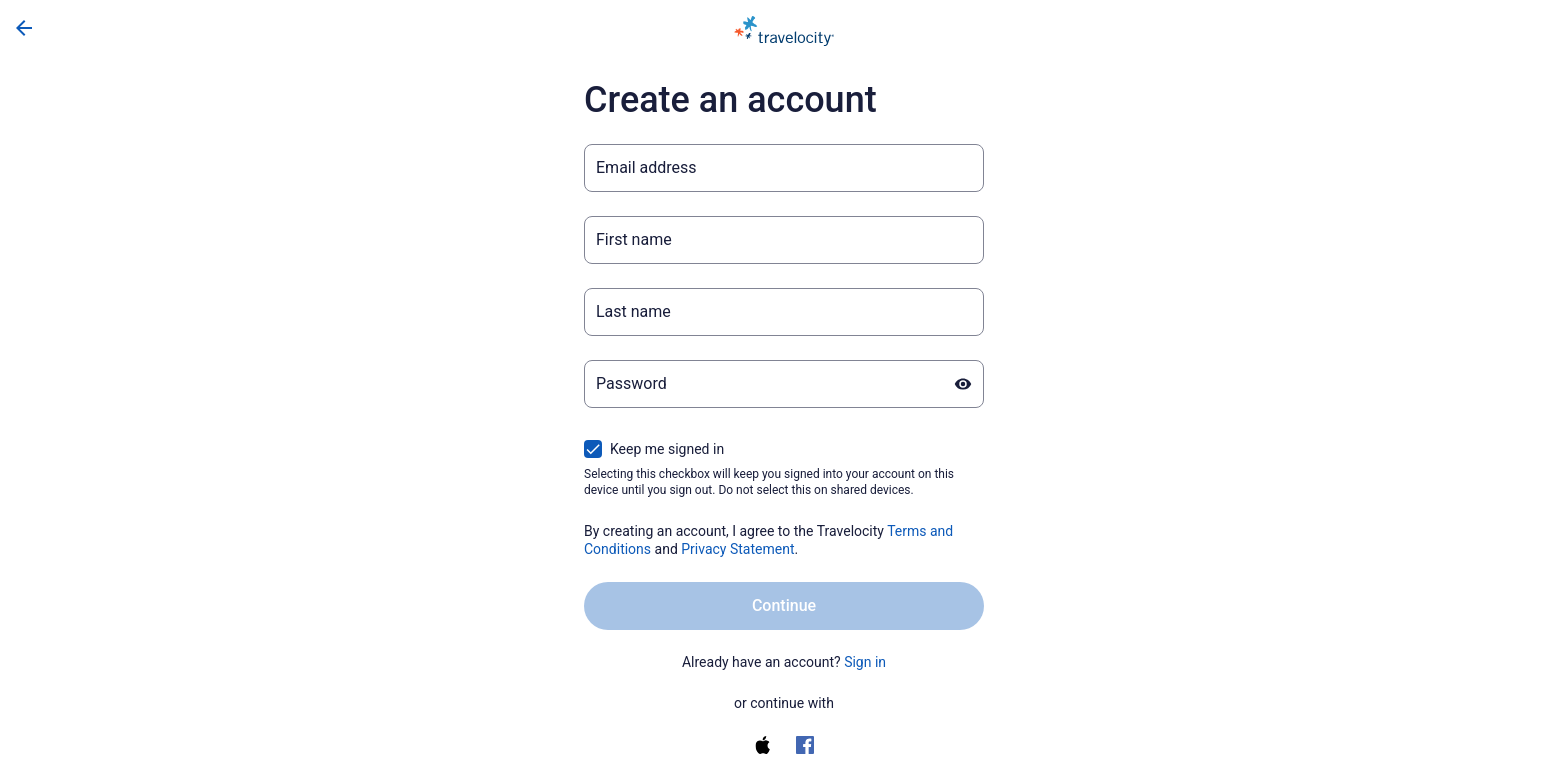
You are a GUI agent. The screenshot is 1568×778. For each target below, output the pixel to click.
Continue (784, 605)
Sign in (865, 662)
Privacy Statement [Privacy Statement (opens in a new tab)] (737, 549)
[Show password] (963, 384)
